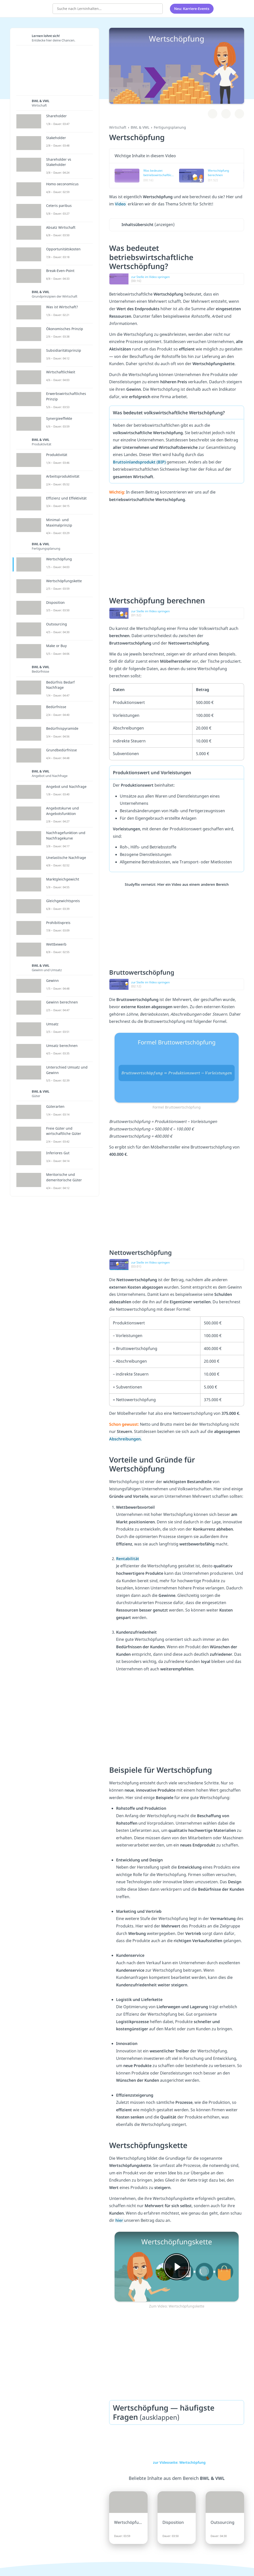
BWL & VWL (140, 127)
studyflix (33, 8)
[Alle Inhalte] (223, 8)
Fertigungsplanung (170, 127)
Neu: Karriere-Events (191, 8)
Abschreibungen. (125, 1439)
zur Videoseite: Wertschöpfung (177, 2462)
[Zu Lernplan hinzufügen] (212, 113)
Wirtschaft (117, 127)
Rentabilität (127, 1558)
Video (121, 204)
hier (119, 2220)
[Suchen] (156, 8)
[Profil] (236, 8)
